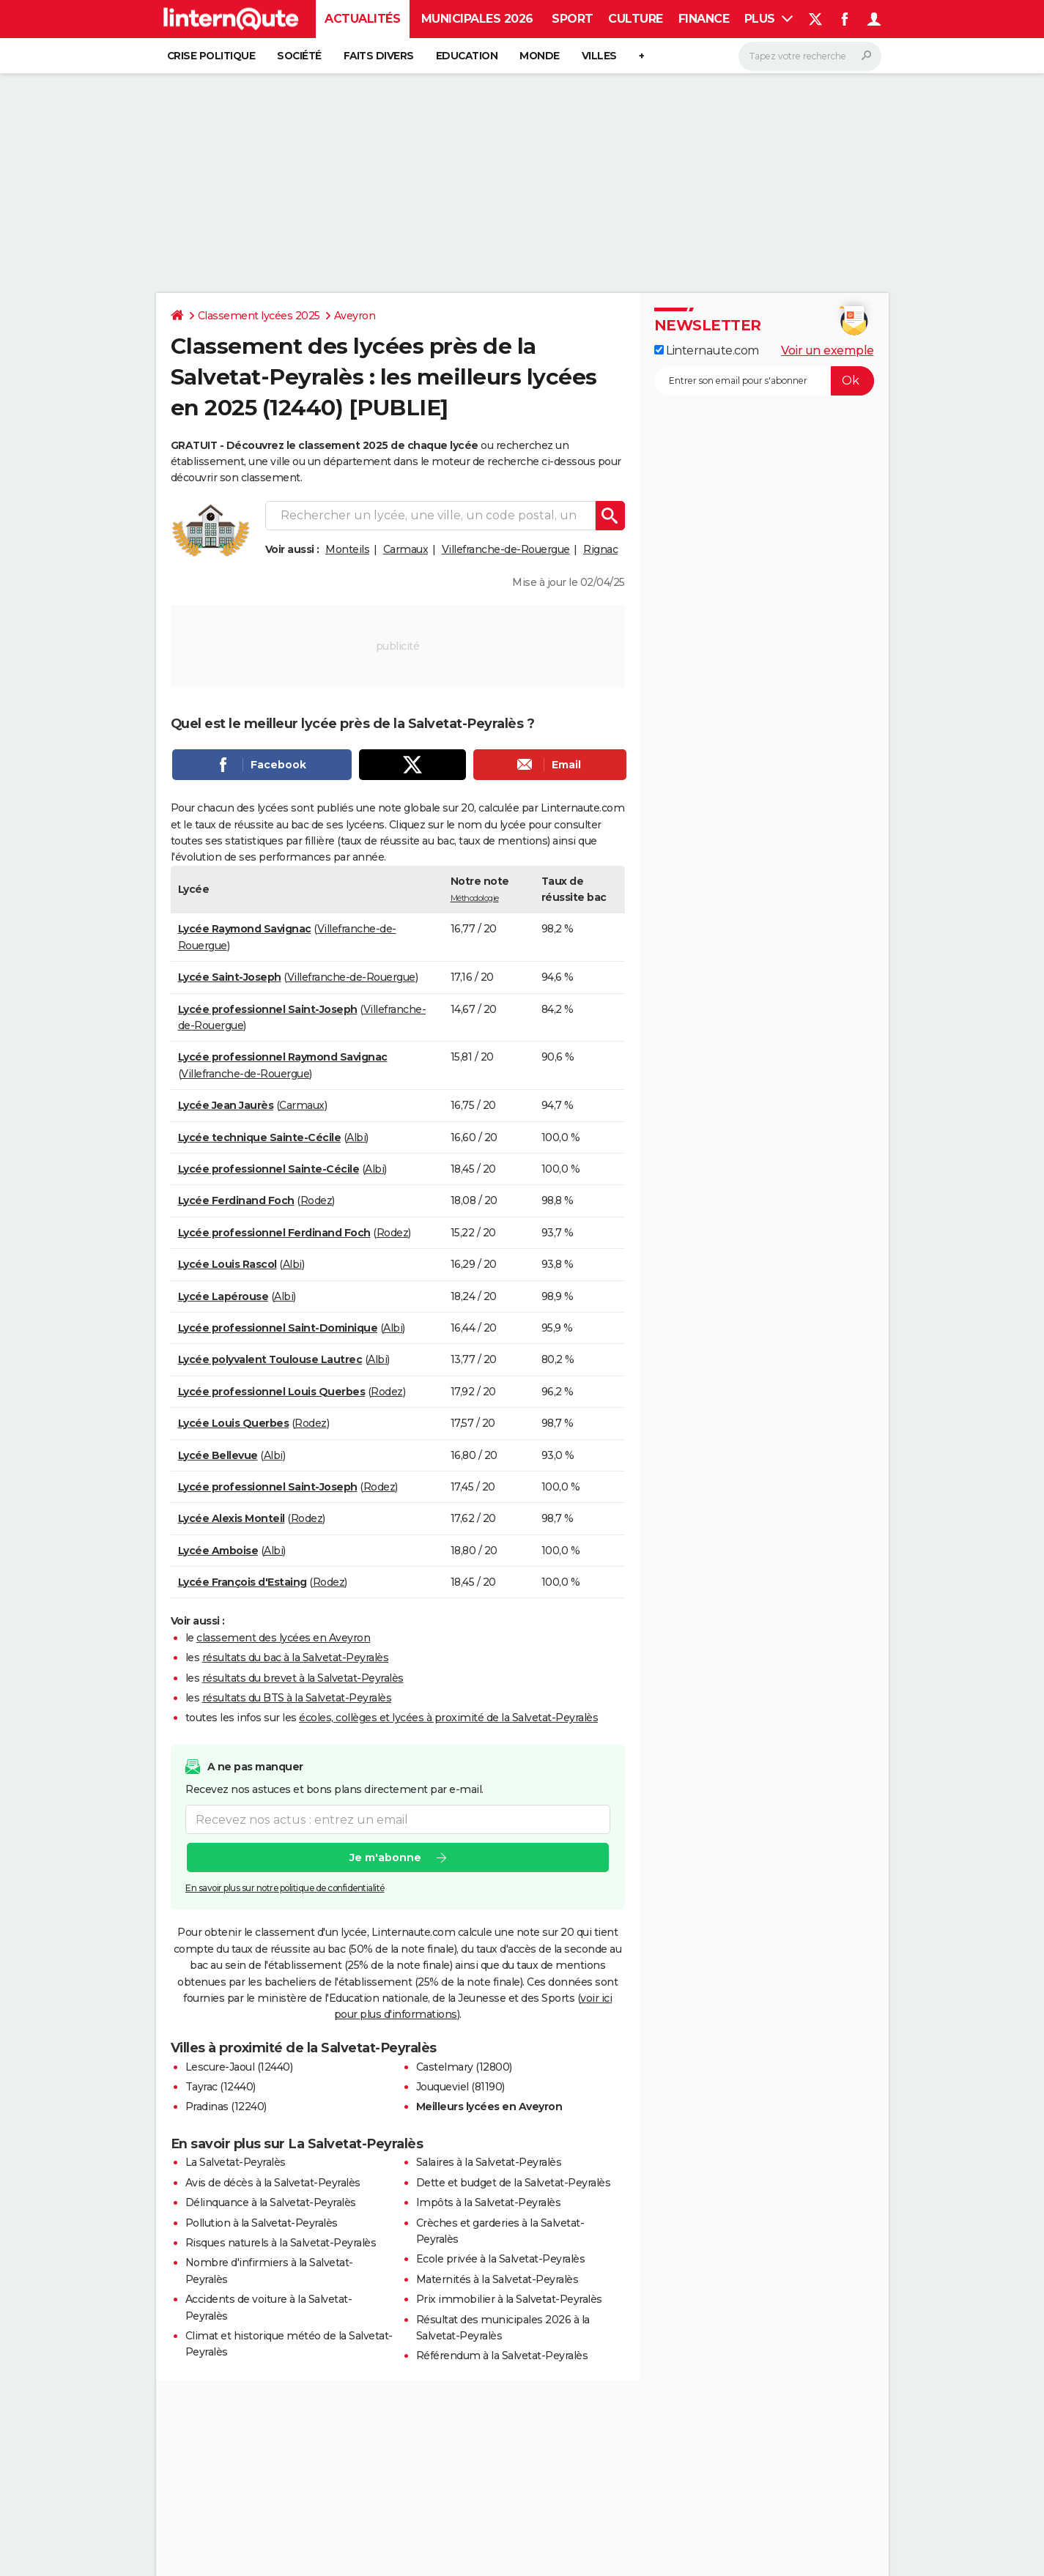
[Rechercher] (809, 56)
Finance (704, 19)
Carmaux (406, 549)
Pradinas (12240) (226, 2106)
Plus (768, 19)
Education (467, 56)
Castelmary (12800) (464, 2067)
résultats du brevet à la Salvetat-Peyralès (303, 1678)
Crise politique (211, 56)
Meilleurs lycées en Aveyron (489, 2106)
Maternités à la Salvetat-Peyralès (497, 2279)
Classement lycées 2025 (259, 315)
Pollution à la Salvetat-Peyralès (261, 2223)
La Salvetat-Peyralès (235, 2162)
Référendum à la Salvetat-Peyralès (502, 2355)
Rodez (316, 1200)
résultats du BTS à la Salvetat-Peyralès (297, 1697)
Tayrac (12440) (220, 2086)
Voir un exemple (827, 350)
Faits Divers (379, 56)
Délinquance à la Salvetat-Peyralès (270, 2202)
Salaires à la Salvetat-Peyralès (489, 2162)
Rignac (600, 549)
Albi (356, 1137)
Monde (539, 56)
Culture (635, 19)
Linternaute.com (706, 350)
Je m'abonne (385, 1857)
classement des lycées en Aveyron (283, 1637)
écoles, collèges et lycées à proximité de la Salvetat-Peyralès (448, 1717)
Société (299, 56)
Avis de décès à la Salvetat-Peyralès (272, 2182)
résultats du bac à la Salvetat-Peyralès (295, 1657)
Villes (599, 56)
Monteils (347, 549)
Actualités (362, 19)
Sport (572, 19)
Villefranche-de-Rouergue (506, 549)
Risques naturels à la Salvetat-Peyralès (281, 2242)
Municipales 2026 (477, 19)
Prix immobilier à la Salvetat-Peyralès (509, 2299)
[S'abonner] (764, 381)
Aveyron (355, 315)
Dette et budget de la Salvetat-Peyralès (513, 2182)
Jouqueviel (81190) (460, 2086)
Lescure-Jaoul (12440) (239, 2067)
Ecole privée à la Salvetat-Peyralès (500, 2258)
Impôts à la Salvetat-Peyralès (488, 2202)
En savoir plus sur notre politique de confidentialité (285, 1887)
